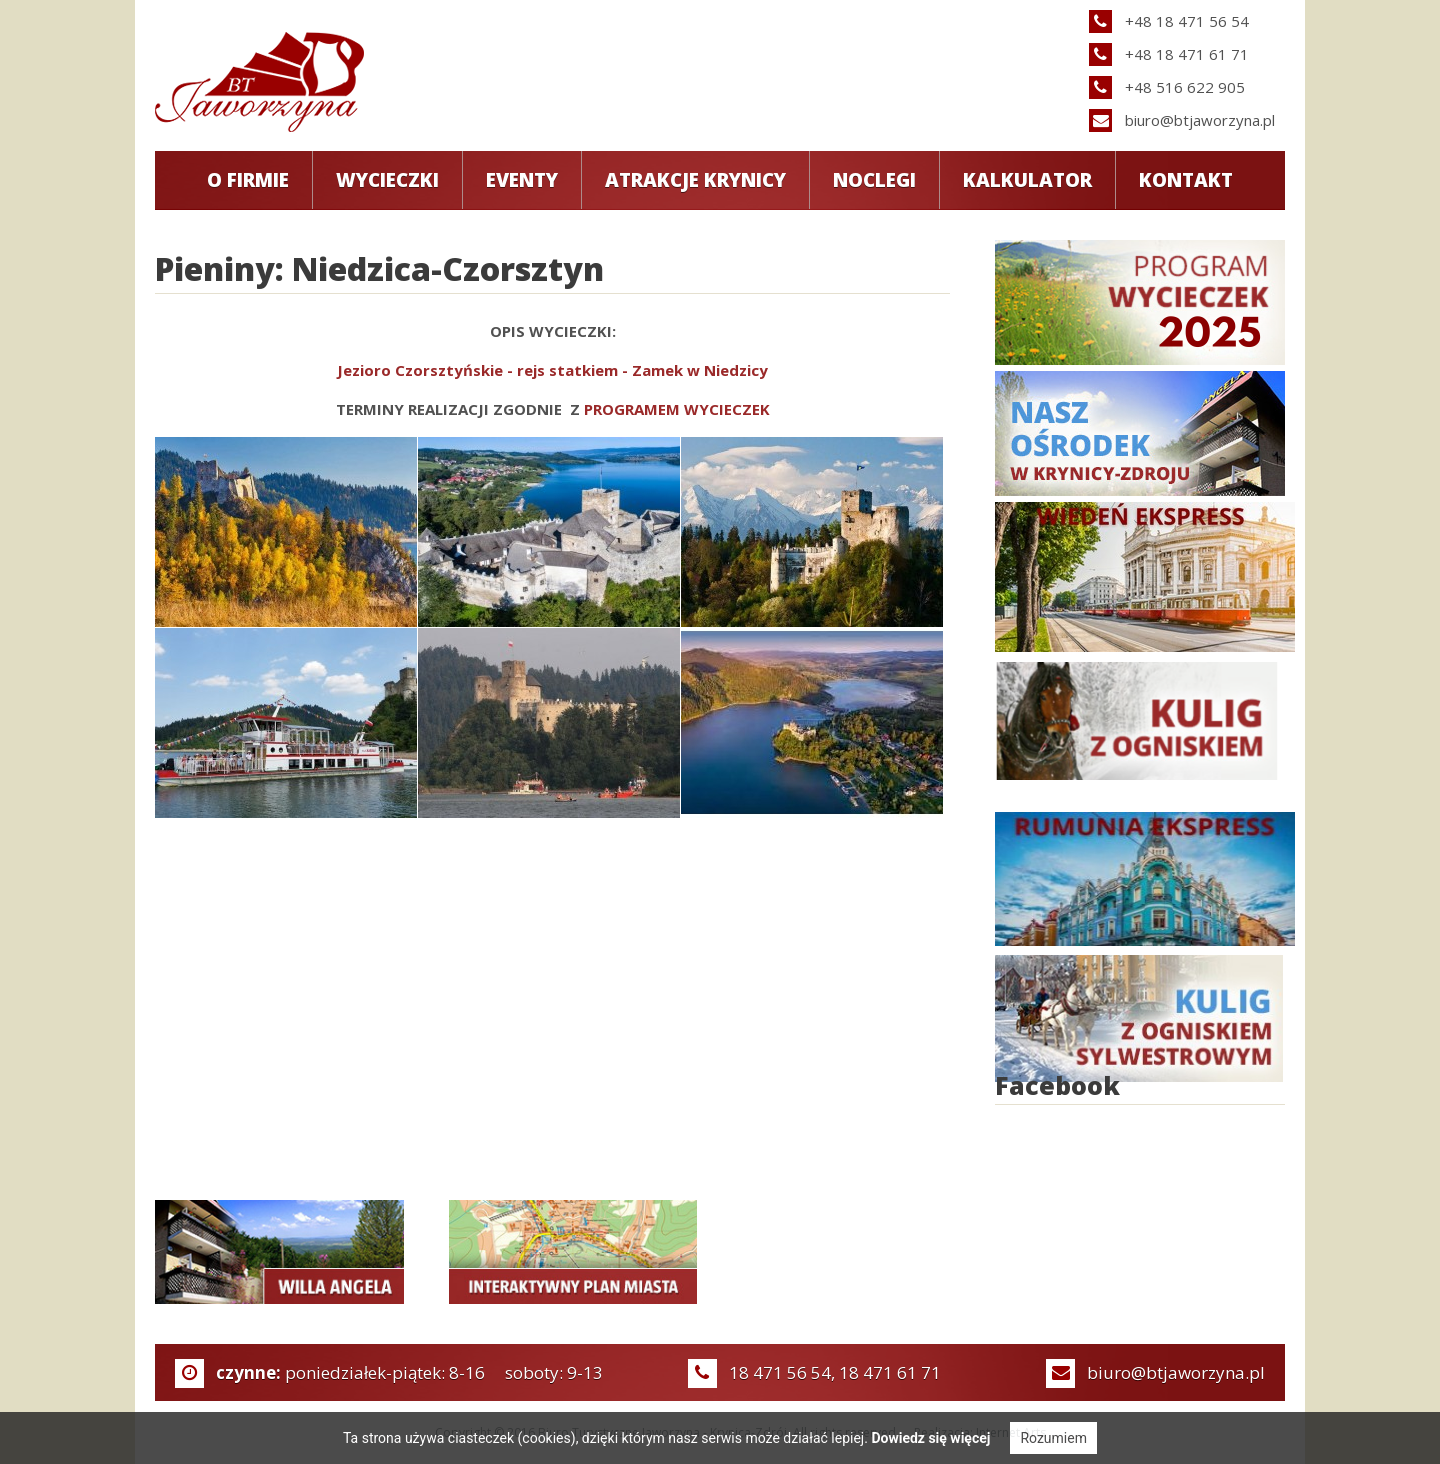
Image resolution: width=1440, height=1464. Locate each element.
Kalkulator (1027, 180)
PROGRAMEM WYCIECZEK (677, 409)
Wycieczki (387, 180)
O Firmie (248, 180)
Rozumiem (1053, 1438)
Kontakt (1186, 180)
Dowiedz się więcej (930, 1438)
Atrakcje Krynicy (695, 180)
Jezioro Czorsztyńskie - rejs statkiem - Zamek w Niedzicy (552, 370)
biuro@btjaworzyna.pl (1200, 120)
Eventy (522, 180)
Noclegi (874, 180)
